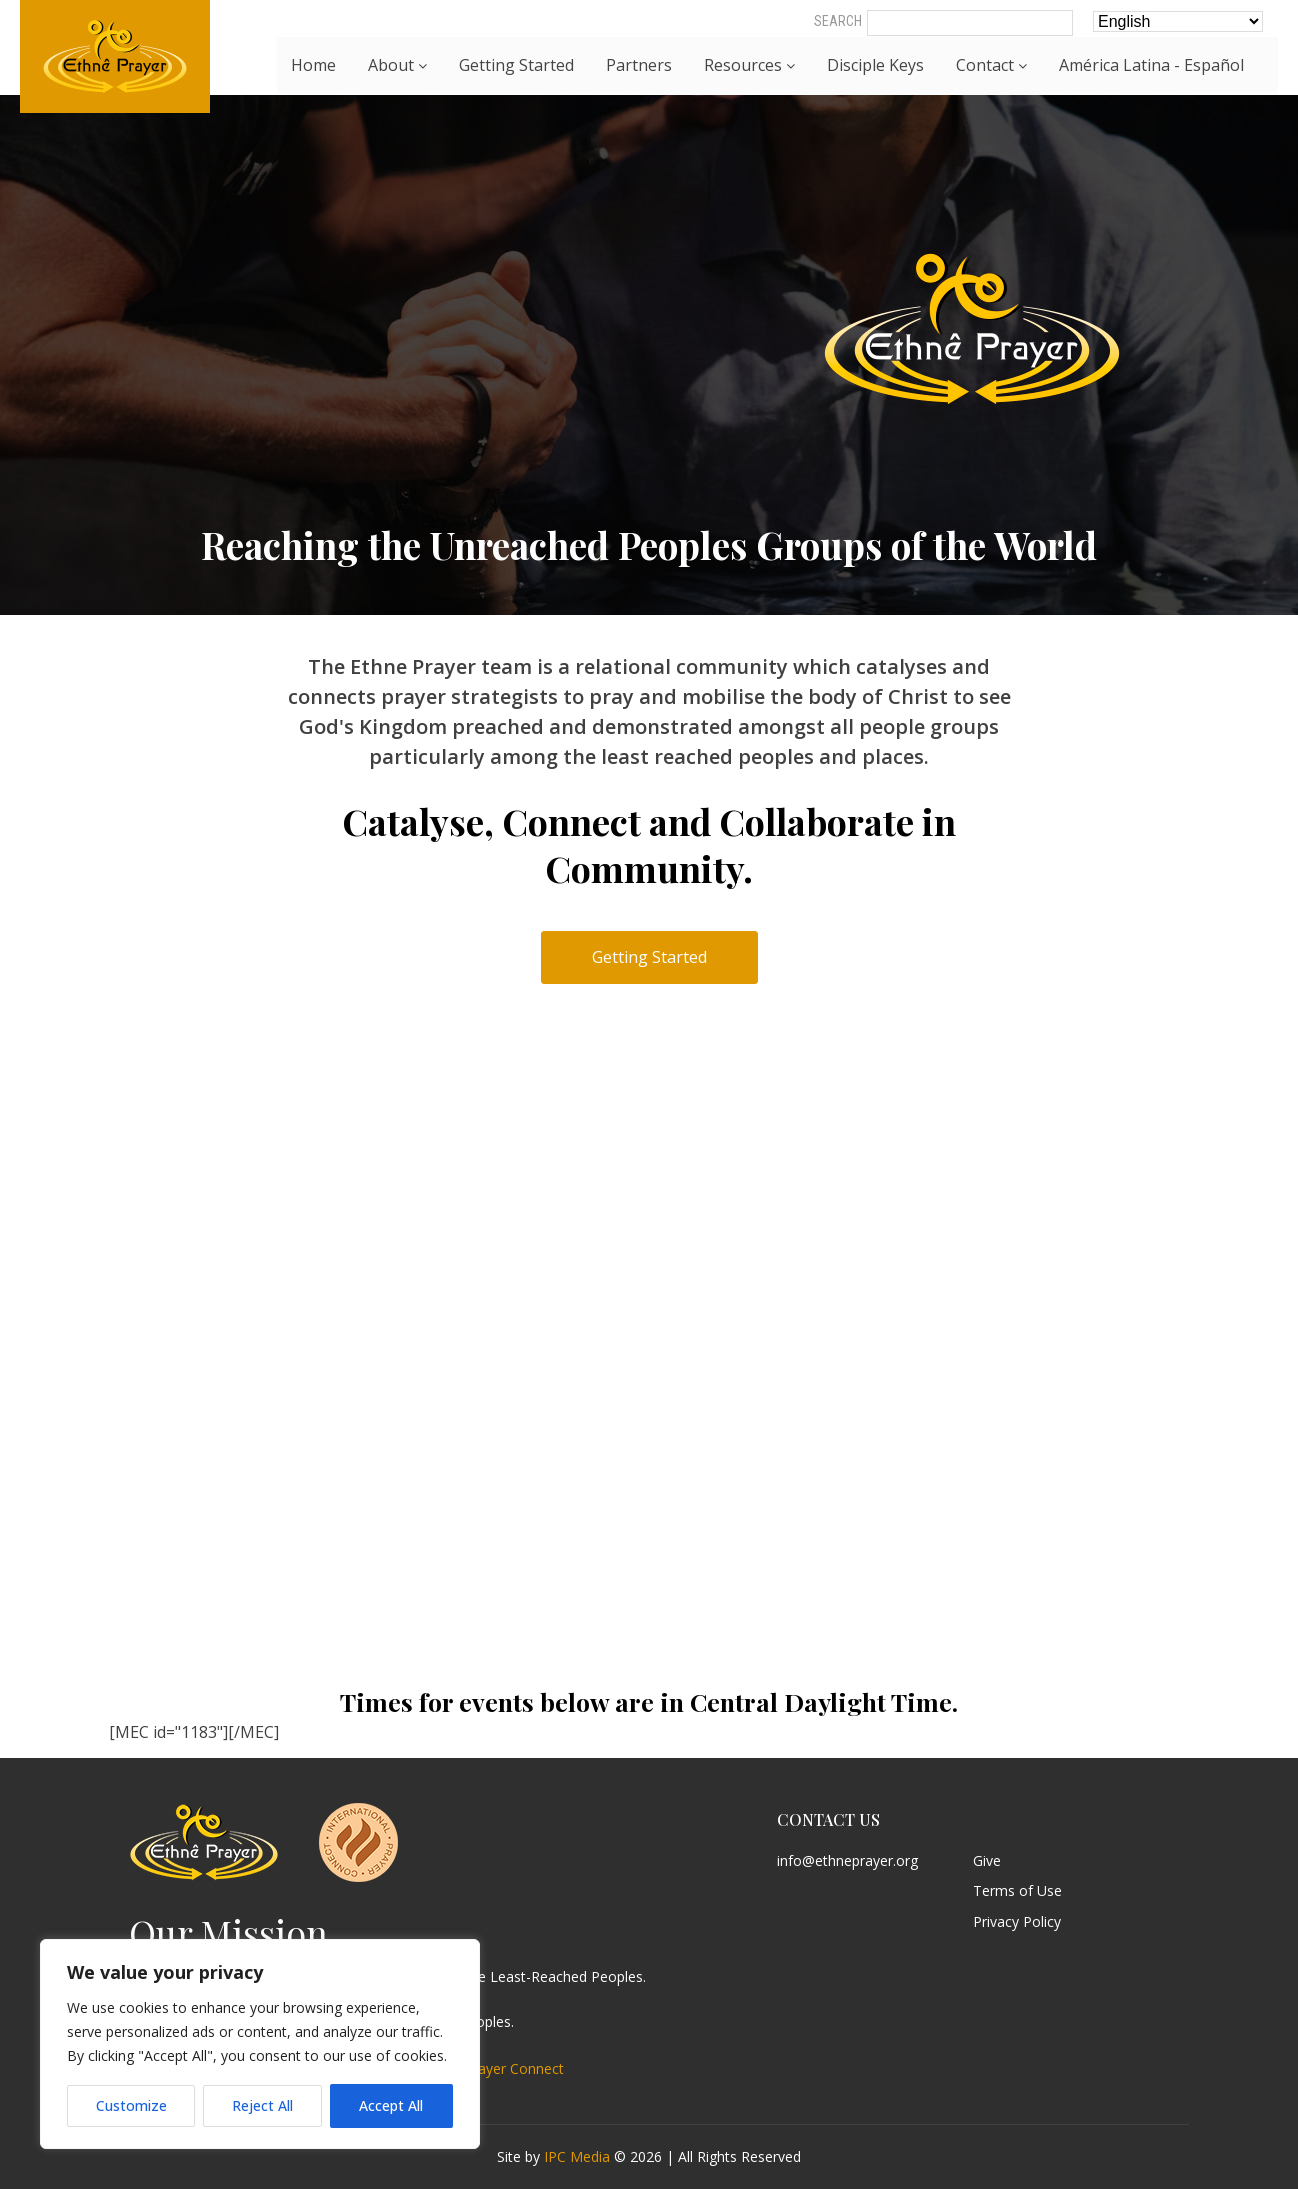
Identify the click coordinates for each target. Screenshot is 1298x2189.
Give (987, 1861)
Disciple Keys (875, 65)
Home (313, 65)
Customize (131, 2105)
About (397, 65)
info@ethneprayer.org (847, 1861)
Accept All (391, 2105)
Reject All (262, 2105)
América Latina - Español (1151, 65)
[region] (260, 2044)
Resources (749, 65)
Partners (639, 65)
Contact (991, 65)
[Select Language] (1178, 21)
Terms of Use (1017, 1891)
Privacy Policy (1017, 1922)
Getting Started (516, 65)
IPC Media (577, 2156)
